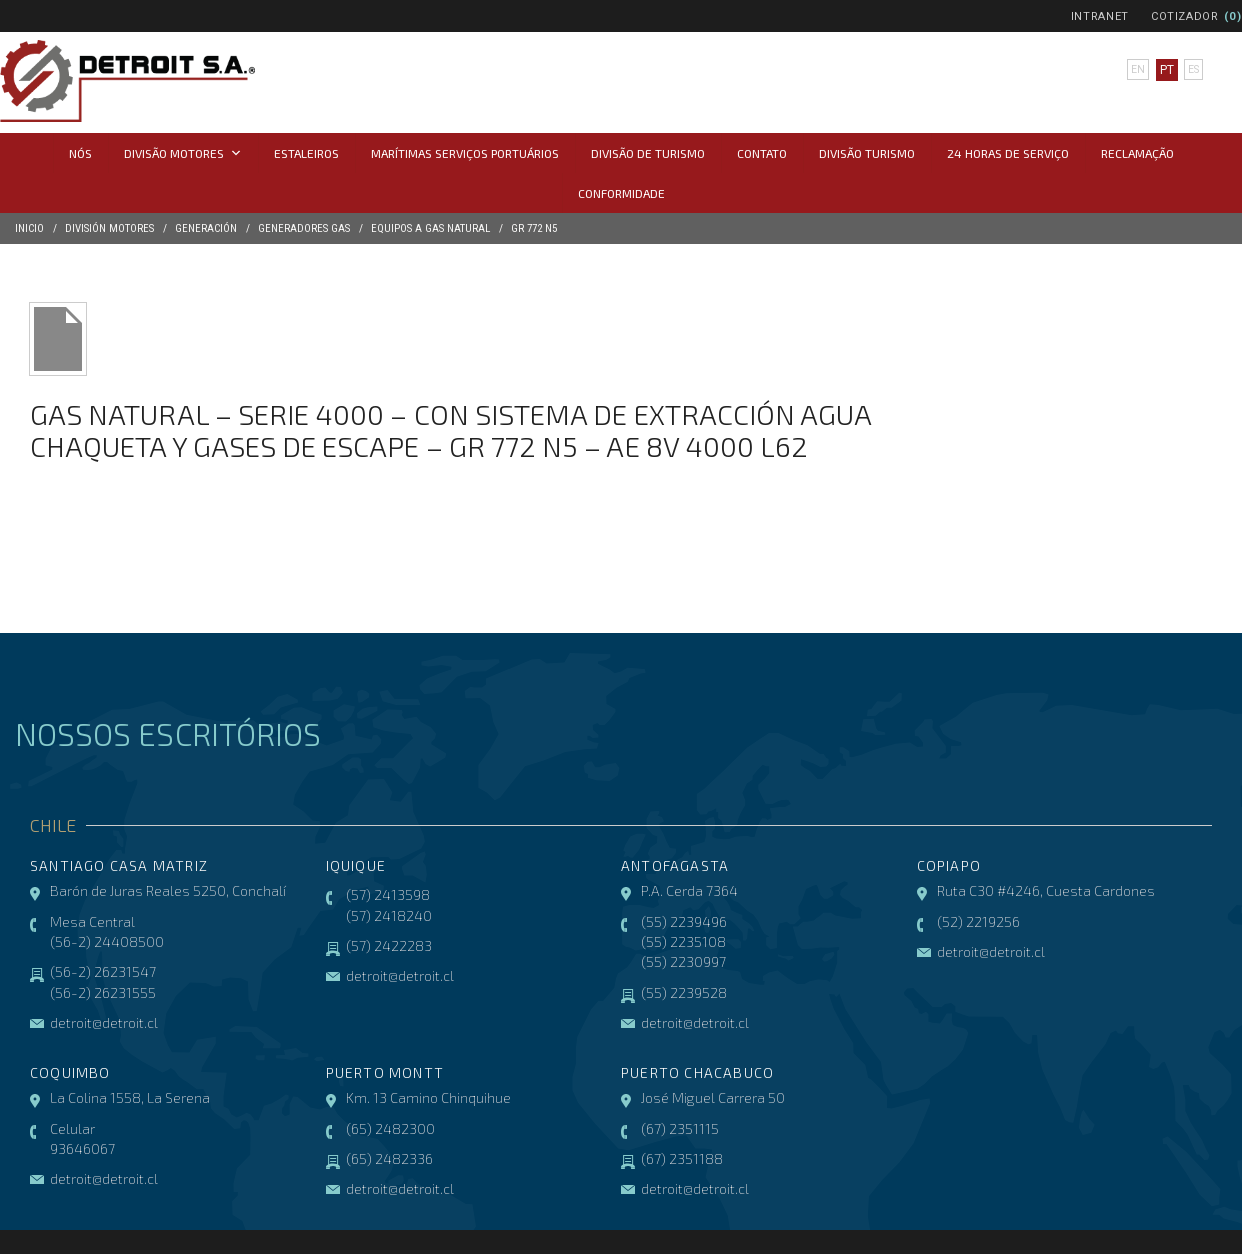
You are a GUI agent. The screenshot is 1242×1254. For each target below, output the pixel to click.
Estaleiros (306, 153)
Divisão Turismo (867, 153)
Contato (762, 153)
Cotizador (1185, 16)
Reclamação (1137, 153)
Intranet (1100, 16)
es (1192, 70)
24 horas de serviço (1008, 153)
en (1134, 70)
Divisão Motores (183, 153)
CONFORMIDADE (621, 193)
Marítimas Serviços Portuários (465, 153)
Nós (80, 153)
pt (1163, 70)
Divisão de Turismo (648, 153)
